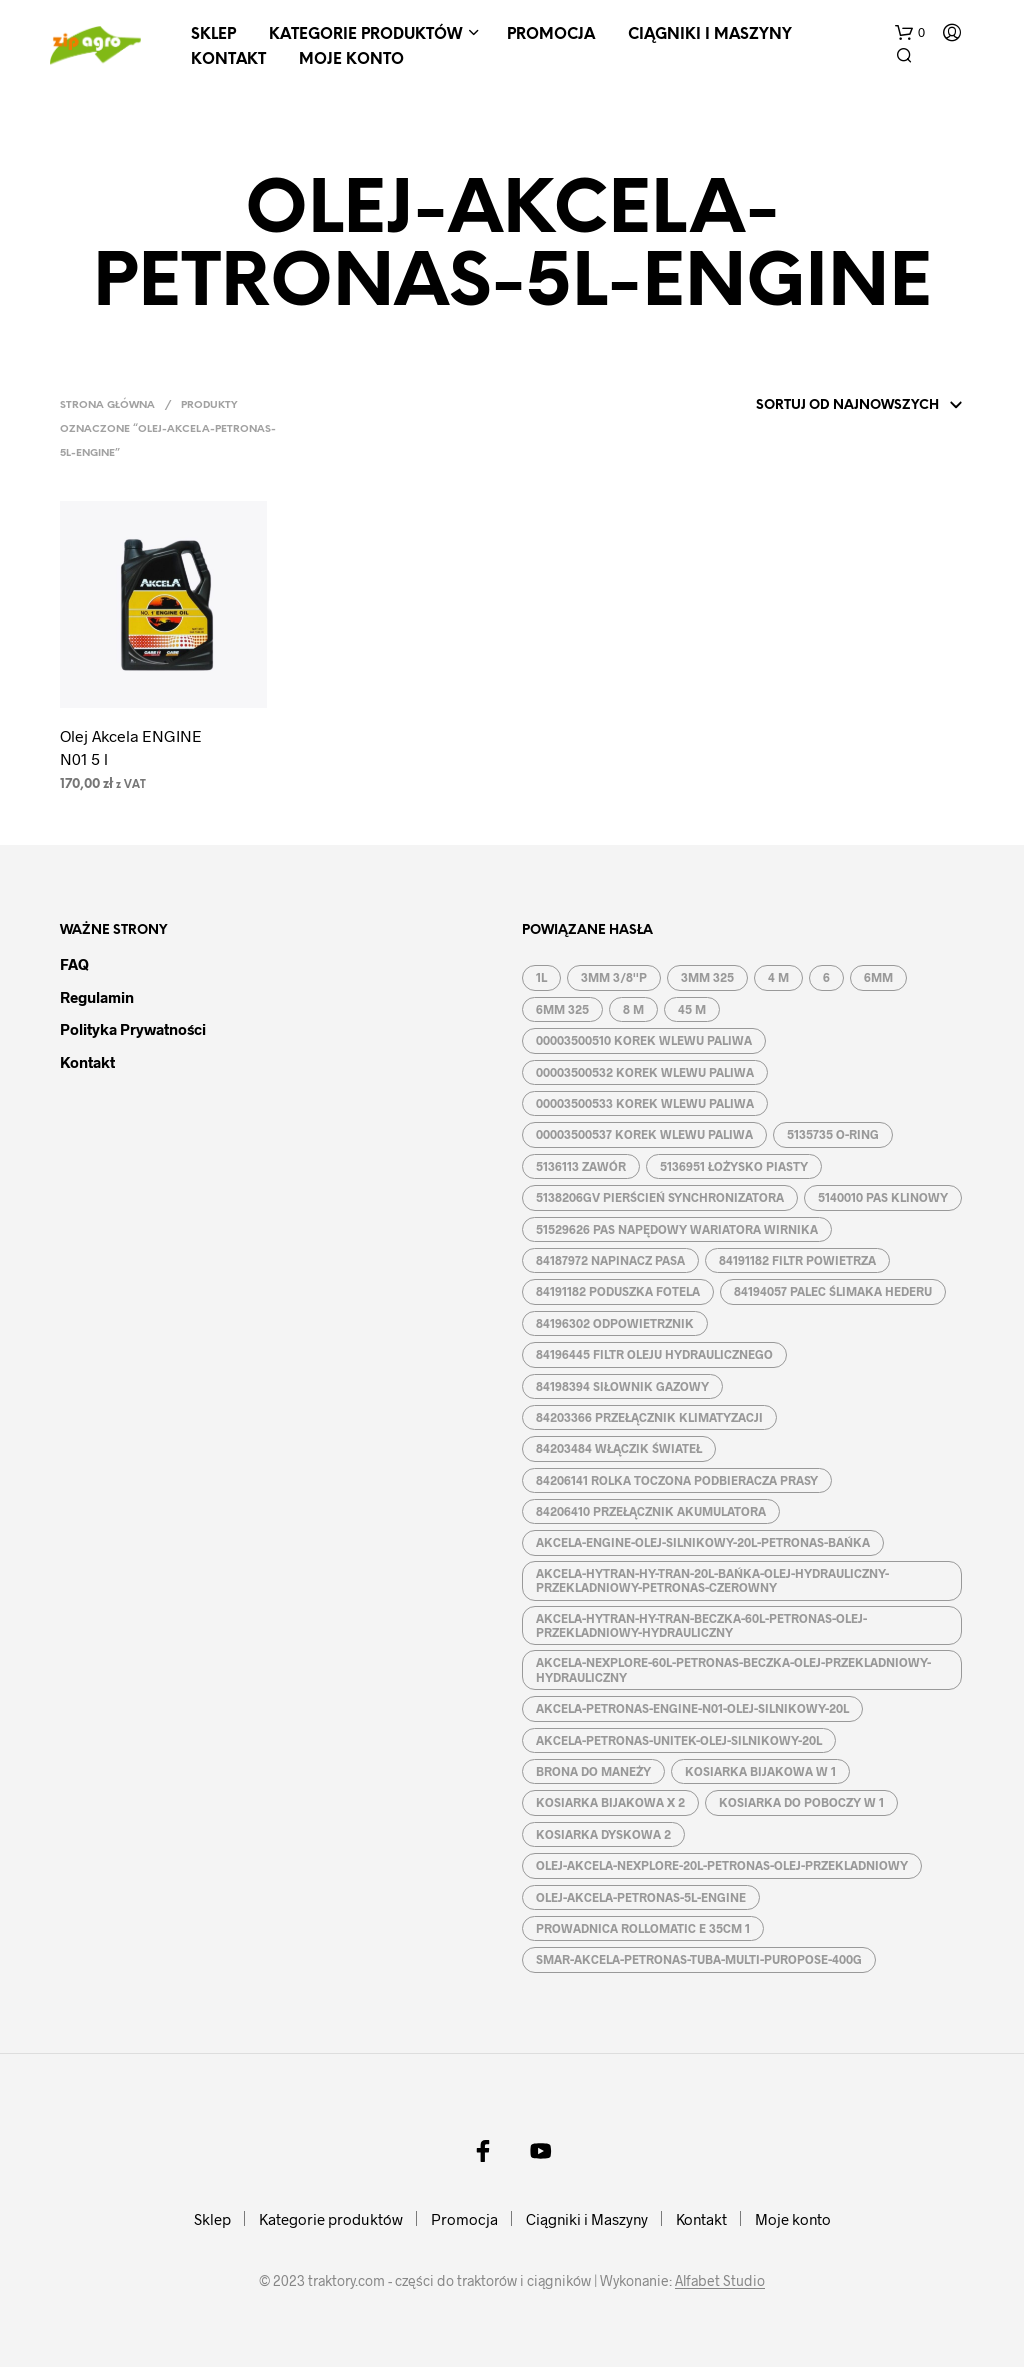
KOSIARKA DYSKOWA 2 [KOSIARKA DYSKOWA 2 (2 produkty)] (603, 1834)
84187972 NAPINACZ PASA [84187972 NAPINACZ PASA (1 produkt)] (610, 1260)
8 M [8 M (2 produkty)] (633, 1009)
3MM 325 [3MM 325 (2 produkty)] (707, 977)
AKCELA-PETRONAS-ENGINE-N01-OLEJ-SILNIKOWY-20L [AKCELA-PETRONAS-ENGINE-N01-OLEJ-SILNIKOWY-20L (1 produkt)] (692, 1708)
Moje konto (351, 60)
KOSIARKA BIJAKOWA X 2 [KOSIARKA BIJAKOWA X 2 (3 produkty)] (610, 1802)
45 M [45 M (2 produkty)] (692, 1009)
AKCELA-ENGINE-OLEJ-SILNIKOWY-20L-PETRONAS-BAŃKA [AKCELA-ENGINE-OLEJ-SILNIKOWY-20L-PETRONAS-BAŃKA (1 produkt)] (703, 1542)
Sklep (213, 35)
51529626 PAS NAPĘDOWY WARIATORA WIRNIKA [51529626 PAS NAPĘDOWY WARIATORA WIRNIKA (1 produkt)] (677, 1229)
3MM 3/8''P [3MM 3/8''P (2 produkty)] (614, 977)
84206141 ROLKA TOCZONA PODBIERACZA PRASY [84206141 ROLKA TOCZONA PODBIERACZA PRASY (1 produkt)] (677, 1480)
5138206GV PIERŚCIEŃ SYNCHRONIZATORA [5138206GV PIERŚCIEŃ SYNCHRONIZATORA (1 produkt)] (660, 1197)
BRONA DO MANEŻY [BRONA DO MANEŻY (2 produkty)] (593, 1771)
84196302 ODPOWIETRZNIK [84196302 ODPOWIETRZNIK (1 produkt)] (615, 1323)
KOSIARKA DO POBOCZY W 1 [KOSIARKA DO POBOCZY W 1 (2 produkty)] (801, 1802)
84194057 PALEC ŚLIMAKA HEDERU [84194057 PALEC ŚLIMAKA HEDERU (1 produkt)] (833, 1291)
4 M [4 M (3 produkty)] (778, 977)
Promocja (551, 35)
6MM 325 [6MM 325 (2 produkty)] (562, 1009)
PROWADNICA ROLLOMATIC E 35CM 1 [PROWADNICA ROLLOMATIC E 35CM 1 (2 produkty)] (643, 1928)
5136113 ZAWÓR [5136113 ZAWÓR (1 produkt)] (581, 1166)
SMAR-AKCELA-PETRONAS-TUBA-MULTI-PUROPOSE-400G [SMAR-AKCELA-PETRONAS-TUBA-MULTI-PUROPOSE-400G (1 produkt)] (699, 1959)
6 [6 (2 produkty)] (826, 977)
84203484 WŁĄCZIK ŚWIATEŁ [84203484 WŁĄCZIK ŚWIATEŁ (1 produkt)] (619, 1448)
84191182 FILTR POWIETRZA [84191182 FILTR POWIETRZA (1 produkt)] (797, 1260)
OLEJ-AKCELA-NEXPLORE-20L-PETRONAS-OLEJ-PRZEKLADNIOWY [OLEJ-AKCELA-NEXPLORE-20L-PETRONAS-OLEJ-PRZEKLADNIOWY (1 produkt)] (722, 1865)
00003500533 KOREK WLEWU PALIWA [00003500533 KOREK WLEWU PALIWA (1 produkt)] (645, 1103)
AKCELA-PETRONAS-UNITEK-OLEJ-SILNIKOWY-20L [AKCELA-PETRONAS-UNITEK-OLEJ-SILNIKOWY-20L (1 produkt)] (679, 1740)
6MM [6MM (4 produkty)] (878, 977)
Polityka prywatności (133, 1029)
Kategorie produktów (365, 35)
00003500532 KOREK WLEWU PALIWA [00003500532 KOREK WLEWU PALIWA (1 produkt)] (645, 1072)
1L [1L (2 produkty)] (541, 977)
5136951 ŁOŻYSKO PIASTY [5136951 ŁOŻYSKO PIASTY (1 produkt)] (734, 1166)
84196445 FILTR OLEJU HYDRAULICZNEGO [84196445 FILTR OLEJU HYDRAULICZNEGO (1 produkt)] (654, 1354)
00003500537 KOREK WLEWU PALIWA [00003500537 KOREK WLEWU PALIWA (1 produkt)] (644, 1134)
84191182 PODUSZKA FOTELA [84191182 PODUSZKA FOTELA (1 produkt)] (618, 1291)
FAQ (74, 964)
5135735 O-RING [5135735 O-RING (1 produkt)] (833, 1134)
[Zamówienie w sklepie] (833, 406)
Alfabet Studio (720, 2281)
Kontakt (228, 60)
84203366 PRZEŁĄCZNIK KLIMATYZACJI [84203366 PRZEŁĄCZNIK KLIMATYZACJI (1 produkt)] (649, 1417)
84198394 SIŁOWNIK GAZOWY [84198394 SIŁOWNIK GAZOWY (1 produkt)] (622, 1386)
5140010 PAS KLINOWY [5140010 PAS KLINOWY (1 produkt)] (883, 1197)
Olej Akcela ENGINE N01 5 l (131, 746)
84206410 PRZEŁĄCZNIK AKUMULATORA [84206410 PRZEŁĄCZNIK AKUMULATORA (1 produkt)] (651, 1511)
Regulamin (97, 997)
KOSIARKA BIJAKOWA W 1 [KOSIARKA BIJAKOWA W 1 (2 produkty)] (760, 1771)
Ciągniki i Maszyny (710, 35)
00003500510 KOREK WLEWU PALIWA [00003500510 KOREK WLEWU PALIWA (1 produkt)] (644, 1040)
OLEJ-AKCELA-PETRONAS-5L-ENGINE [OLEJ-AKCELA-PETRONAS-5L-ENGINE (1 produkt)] (641, 1897)
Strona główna (107, 405)
